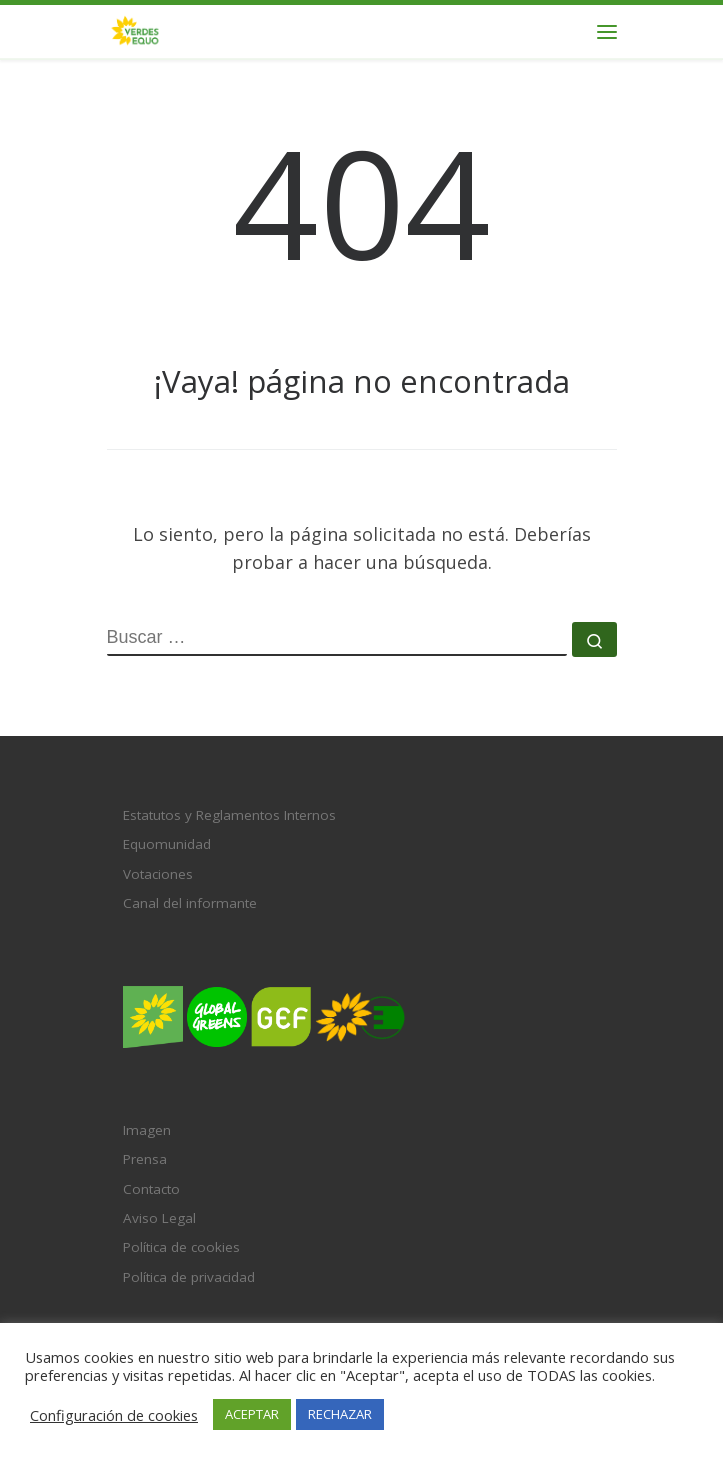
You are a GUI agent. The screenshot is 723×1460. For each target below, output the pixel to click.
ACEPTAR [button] (252, 1414)
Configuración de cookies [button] (114, 1415)
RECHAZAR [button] (340, 1414)
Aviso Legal (159, 1218)
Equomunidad (167, 844)
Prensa (145, 1159)
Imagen (147, 1130)
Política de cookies (181, 1247)
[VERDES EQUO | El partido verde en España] (135, 29)
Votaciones (158, 874)
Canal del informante (190, 903)
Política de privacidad (189, 1277)
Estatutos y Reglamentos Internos (229, 815)
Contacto (151, 1189)
